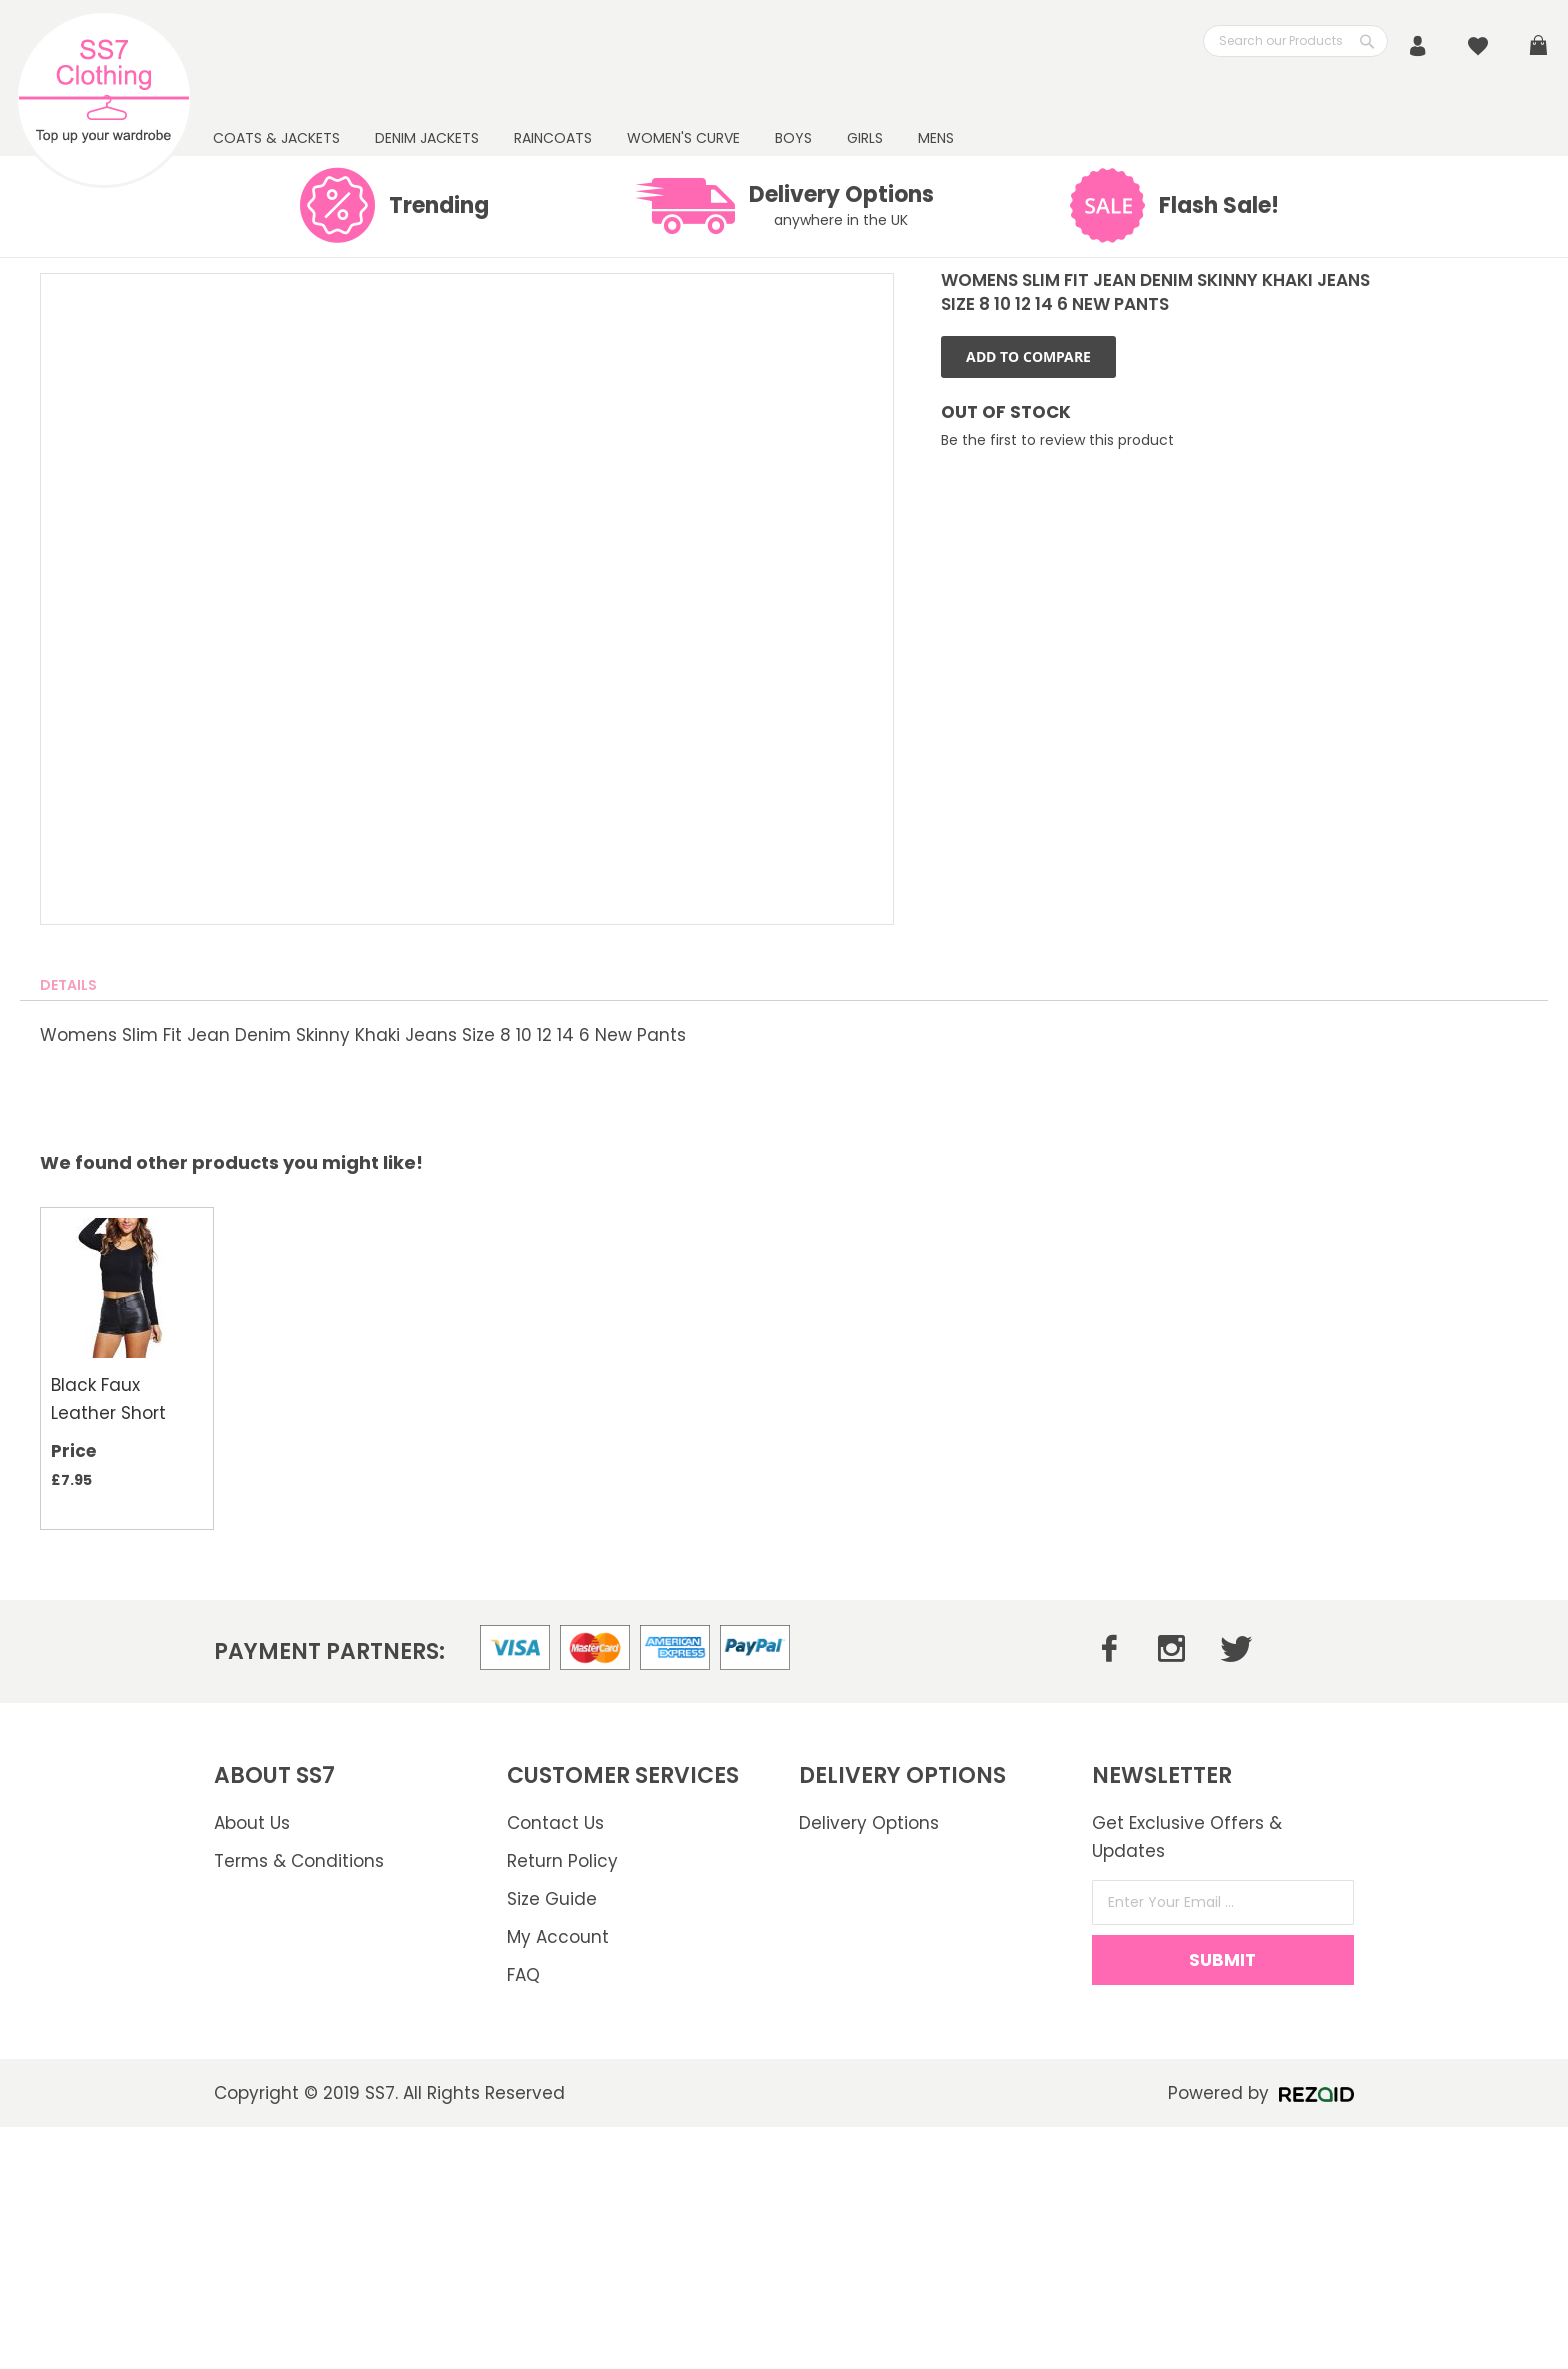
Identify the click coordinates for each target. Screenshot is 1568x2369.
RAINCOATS (553, 138)
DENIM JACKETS (427, 138)
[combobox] (1295, 41)
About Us (252, 1823)
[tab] (68, 985)
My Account (558, 1937)
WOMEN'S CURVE (683, 138)
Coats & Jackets (276, 138)
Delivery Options (869, 1823)
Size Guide (552, 1899)
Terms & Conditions (299, 1861)
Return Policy (562, 1861)
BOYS (793, 138)
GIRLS (865, 138)
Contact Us (555, 1823)
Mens (936, 138)
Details (68, 985)
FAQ (523, 1975)
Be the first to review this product (1057, 440)
